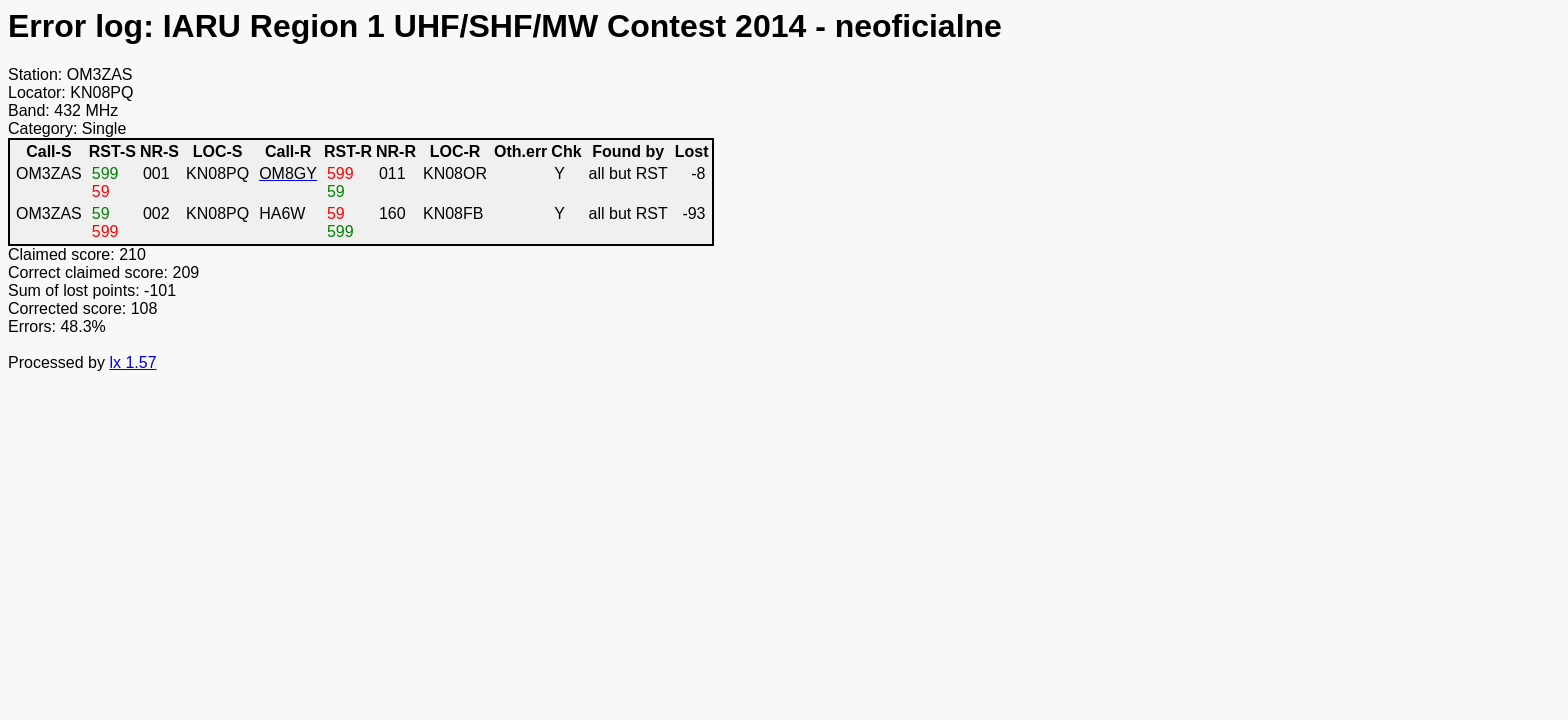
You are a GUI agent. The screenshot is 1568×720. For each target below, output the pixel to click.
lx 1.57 (132, 362)
